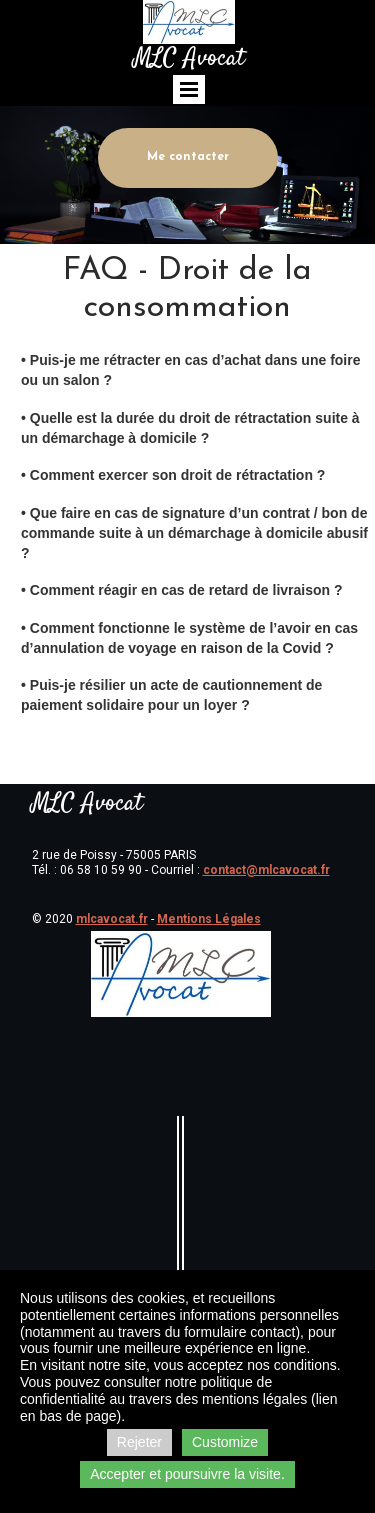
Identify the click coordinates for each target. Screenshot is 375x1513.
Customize (225, 1442)
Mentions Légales (209, 919)
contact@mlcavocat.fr (266, 870)
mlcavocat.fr (112, 919)
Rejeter (139, 1442)
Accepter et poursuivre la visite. (187, 1474)
